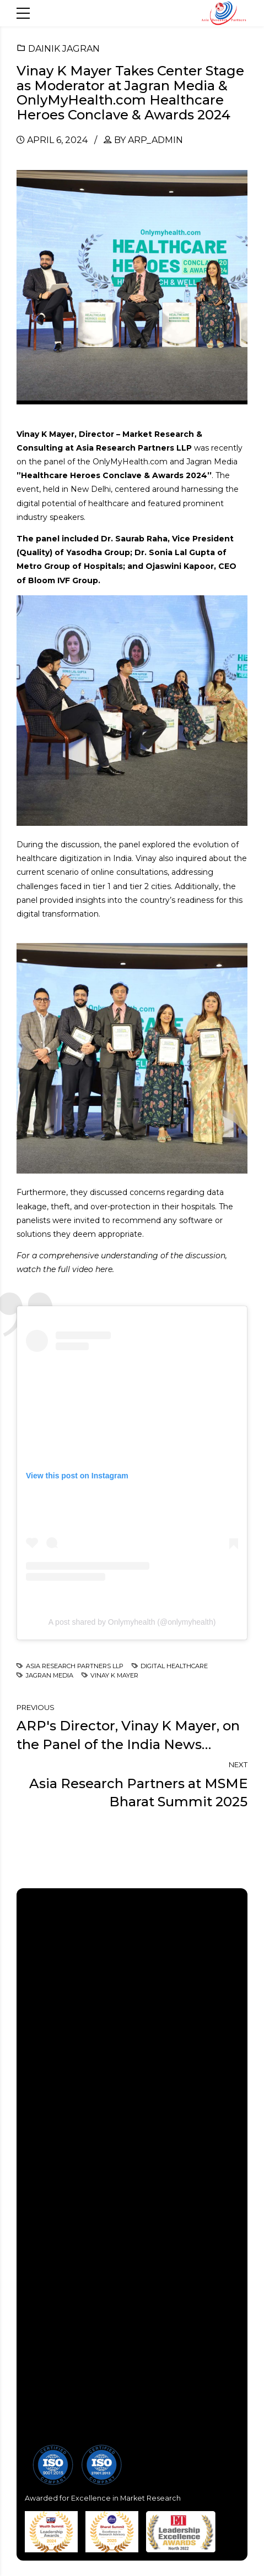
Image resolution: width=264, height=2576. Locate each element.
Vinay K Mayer (114, 1675)
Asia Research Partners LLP (74, 1666)
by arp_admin (148, 140)
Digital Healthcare (174, 1666)
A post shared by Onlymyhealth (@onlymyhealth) (132, 1622)
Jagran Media (49, 1675)
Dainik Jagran (64, 48)
